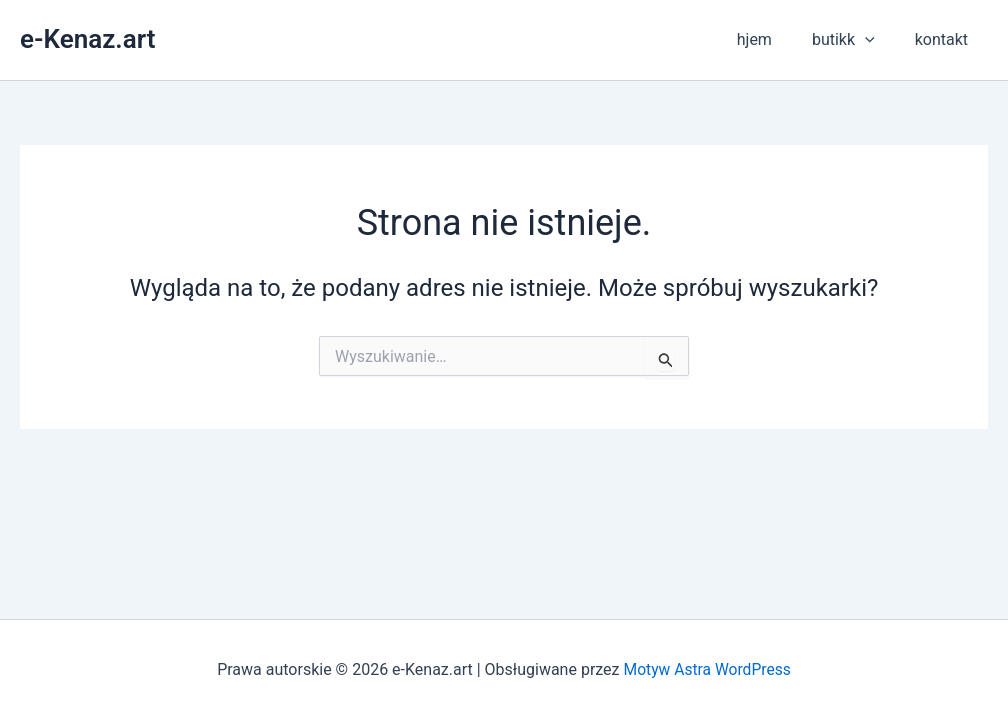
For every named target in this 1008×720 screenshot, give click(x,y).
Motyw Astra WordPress (707, 669)
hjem (774, 39)
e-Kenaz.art (87, 39)
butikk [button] (855, 40)
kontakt (945, 39)
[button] (877, 40)
